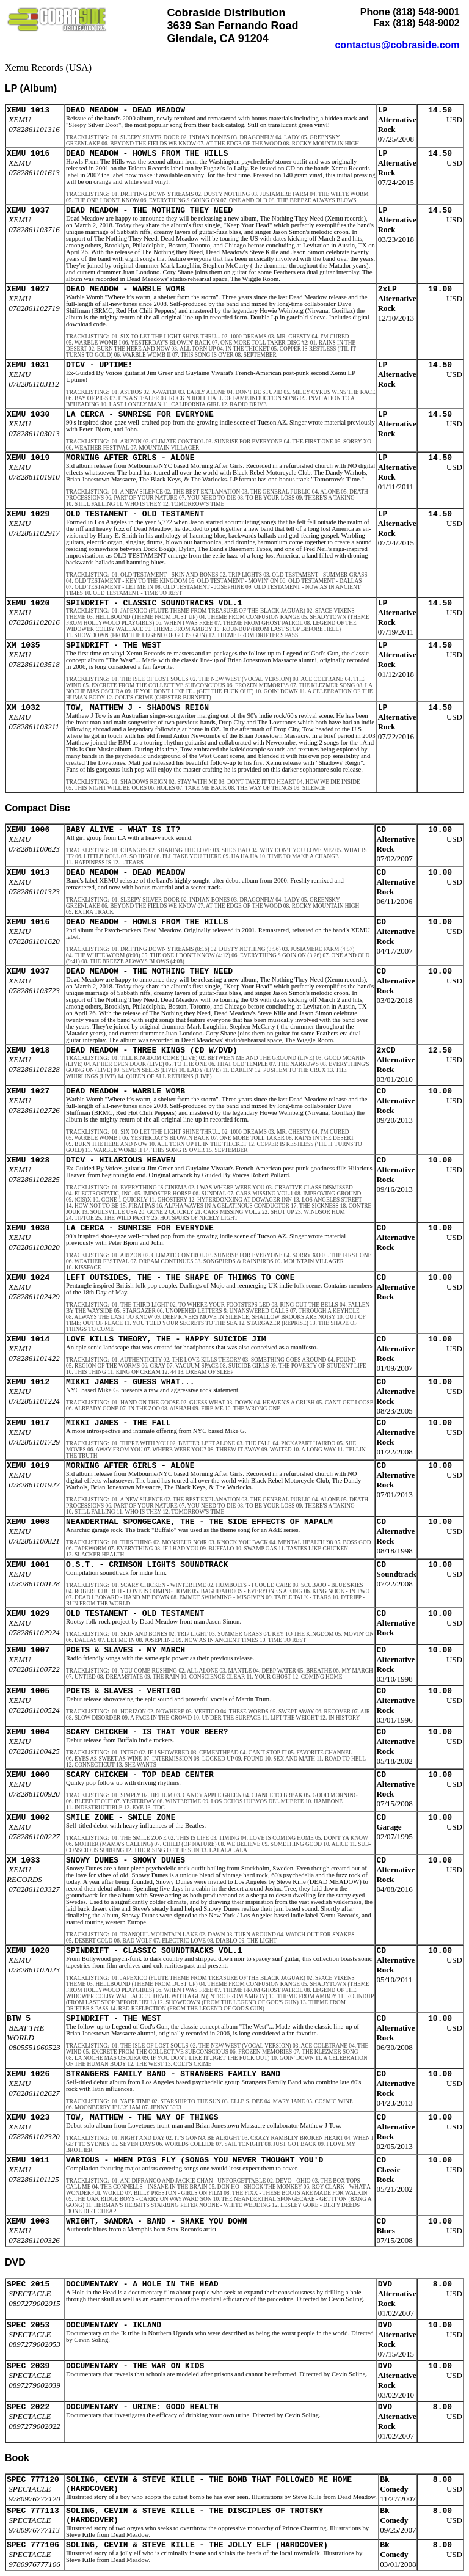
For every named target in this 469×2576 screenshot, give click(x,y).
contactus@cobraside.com (397, 45)
